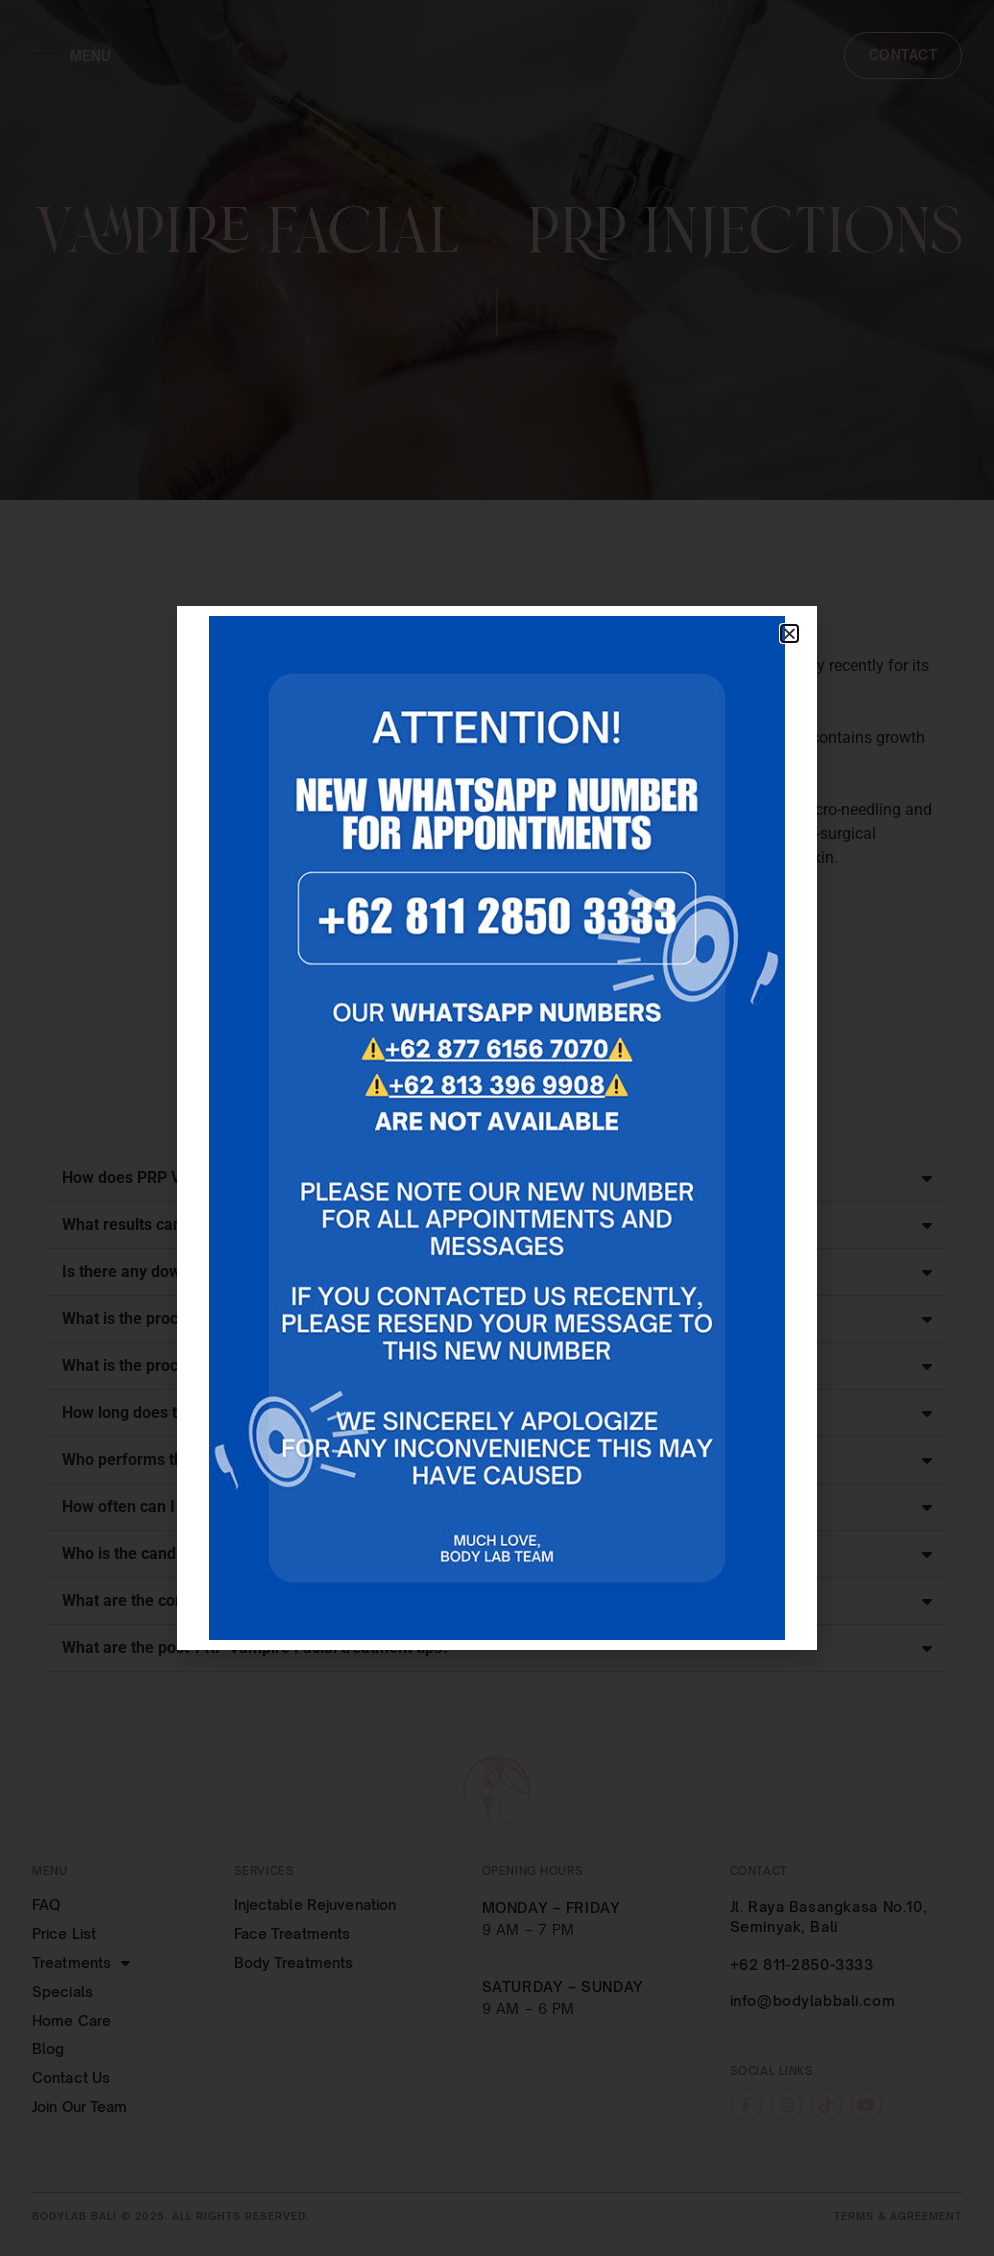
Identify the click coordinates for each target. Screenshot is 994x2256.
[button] (789, 633)
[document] (497, 1128)
